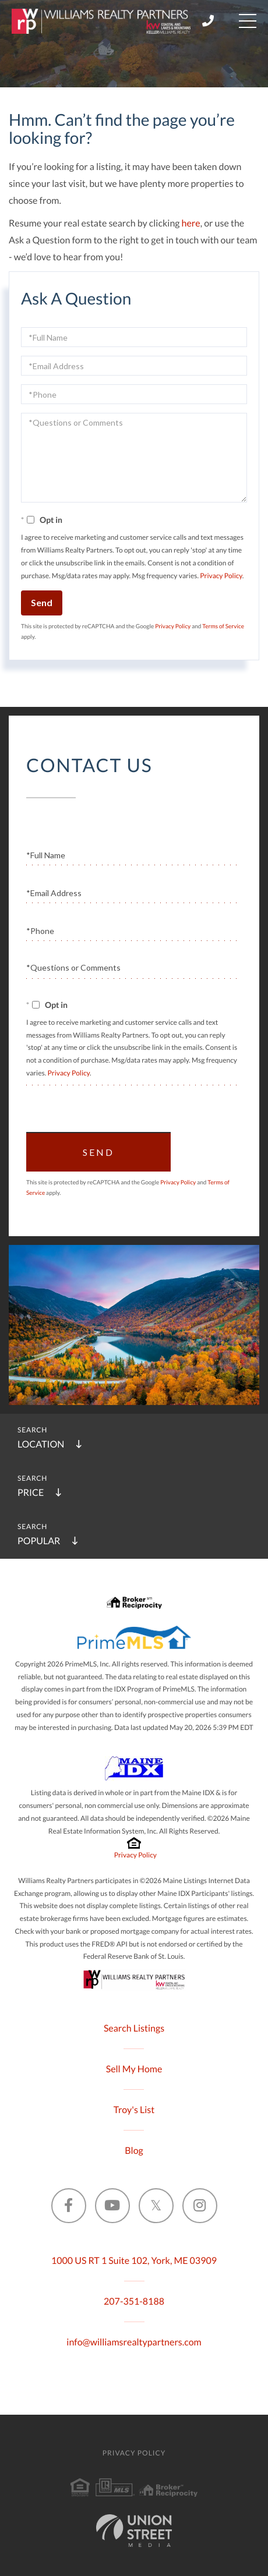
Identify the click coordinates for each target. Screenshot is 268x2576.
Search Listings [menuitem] (134, 2028)
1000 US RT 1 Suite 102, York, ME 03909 (134, 2260)
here (191, 223)
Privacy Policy (221, 575)
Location (40, 1444)
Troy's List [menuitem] (134, 2109)
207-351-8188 (134, 2301)
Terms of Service (223, 626)
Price (30, 1492)
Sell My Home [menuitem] (134, 2069)
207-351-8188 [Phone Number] (208, 21)
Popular (38, 1541)
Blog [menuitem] (134, 2150)
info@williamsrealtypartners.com (133, 2342)
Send (41, 602)
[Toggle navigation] (247, 21)
